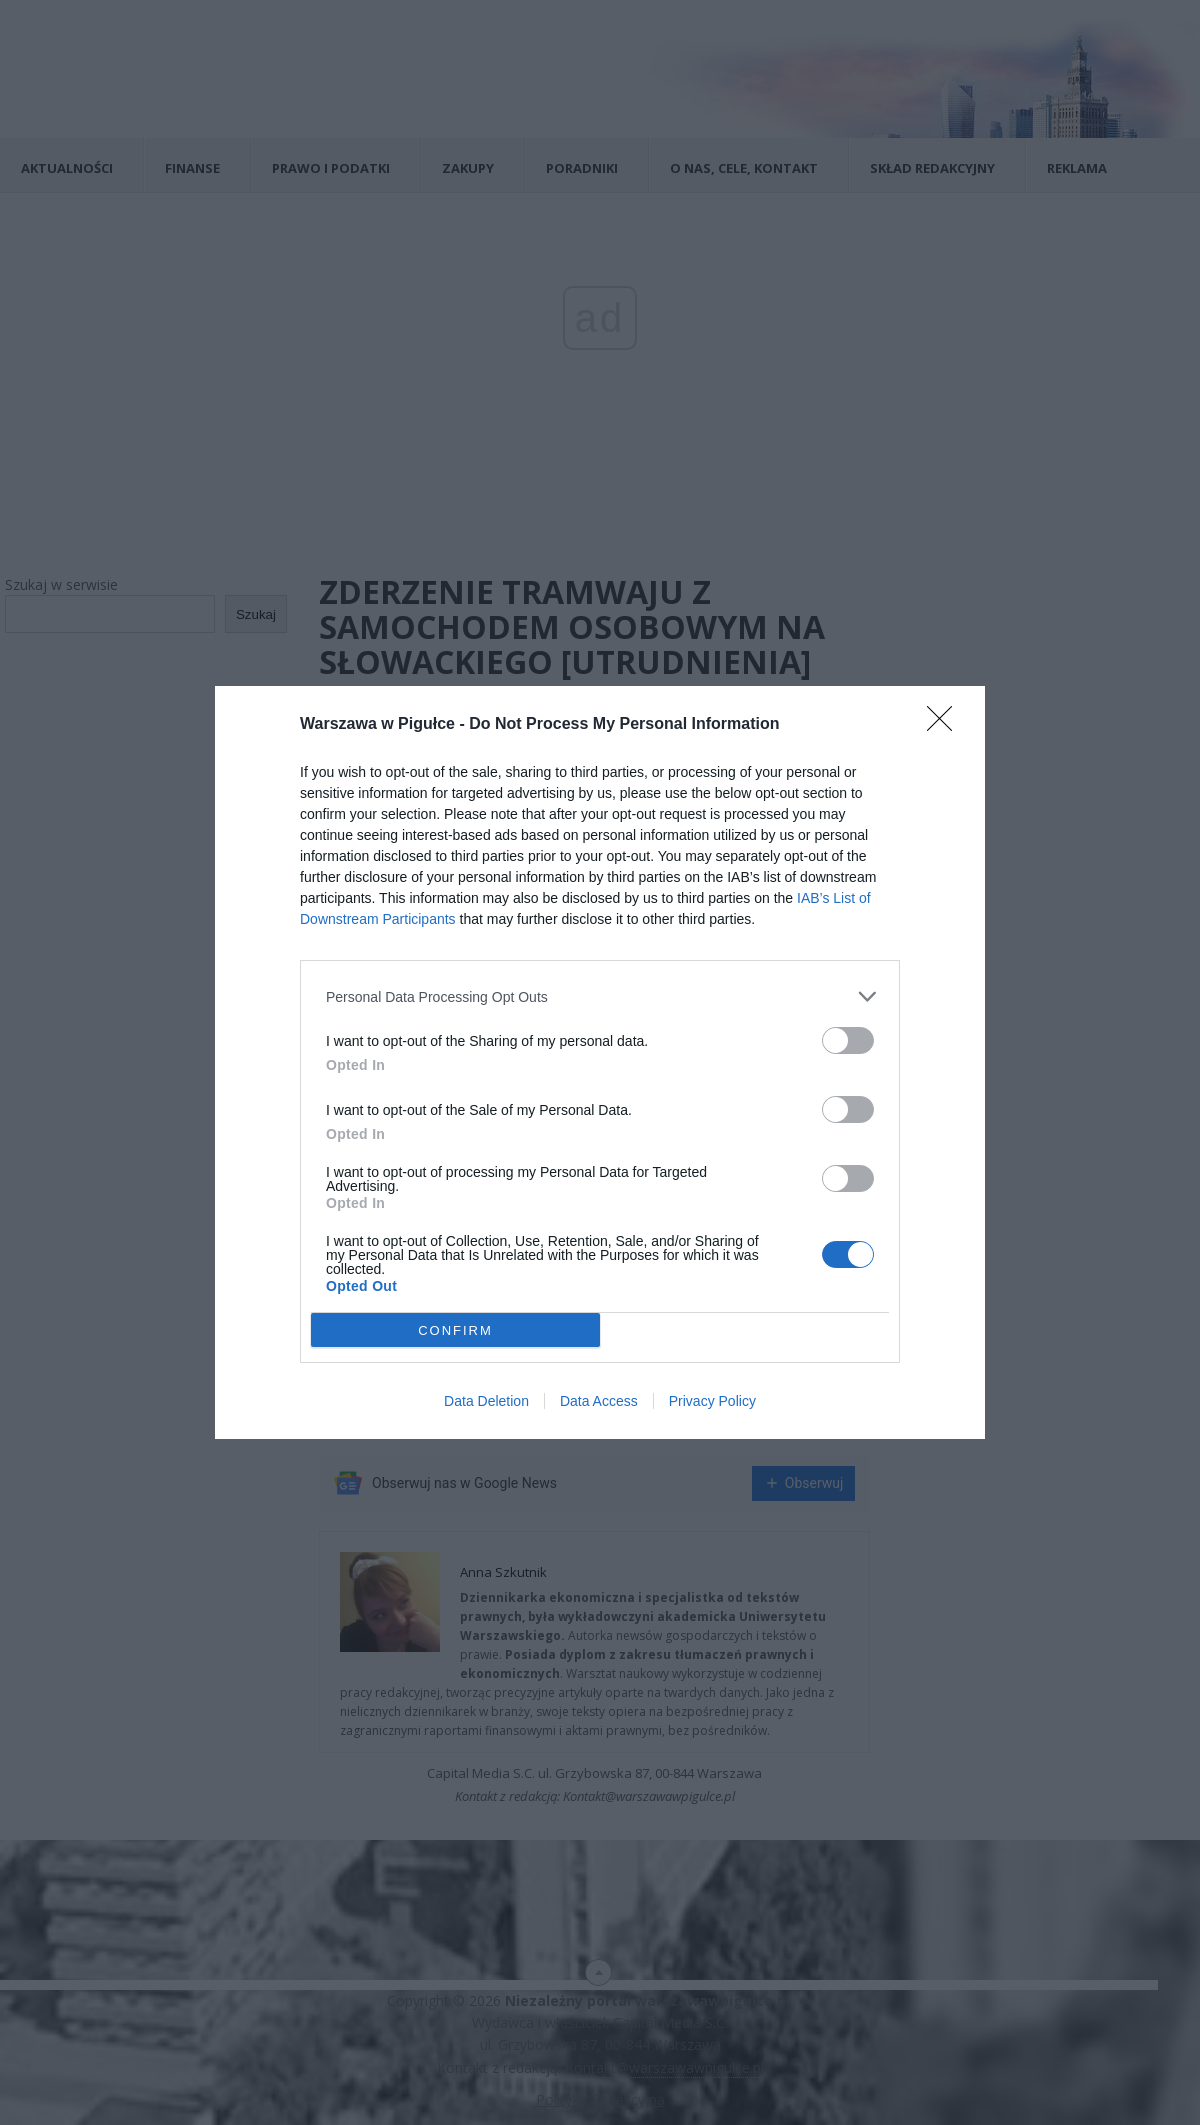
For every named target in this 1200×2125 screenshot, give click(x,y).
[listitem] (600, 996)
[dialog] (600, 1062)
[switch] (848, 1040)
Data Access (599, 1401)
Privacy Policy (712, 1401)
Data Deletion (486, 1401)
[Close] (946, 725)
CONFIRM (455, 1330)
